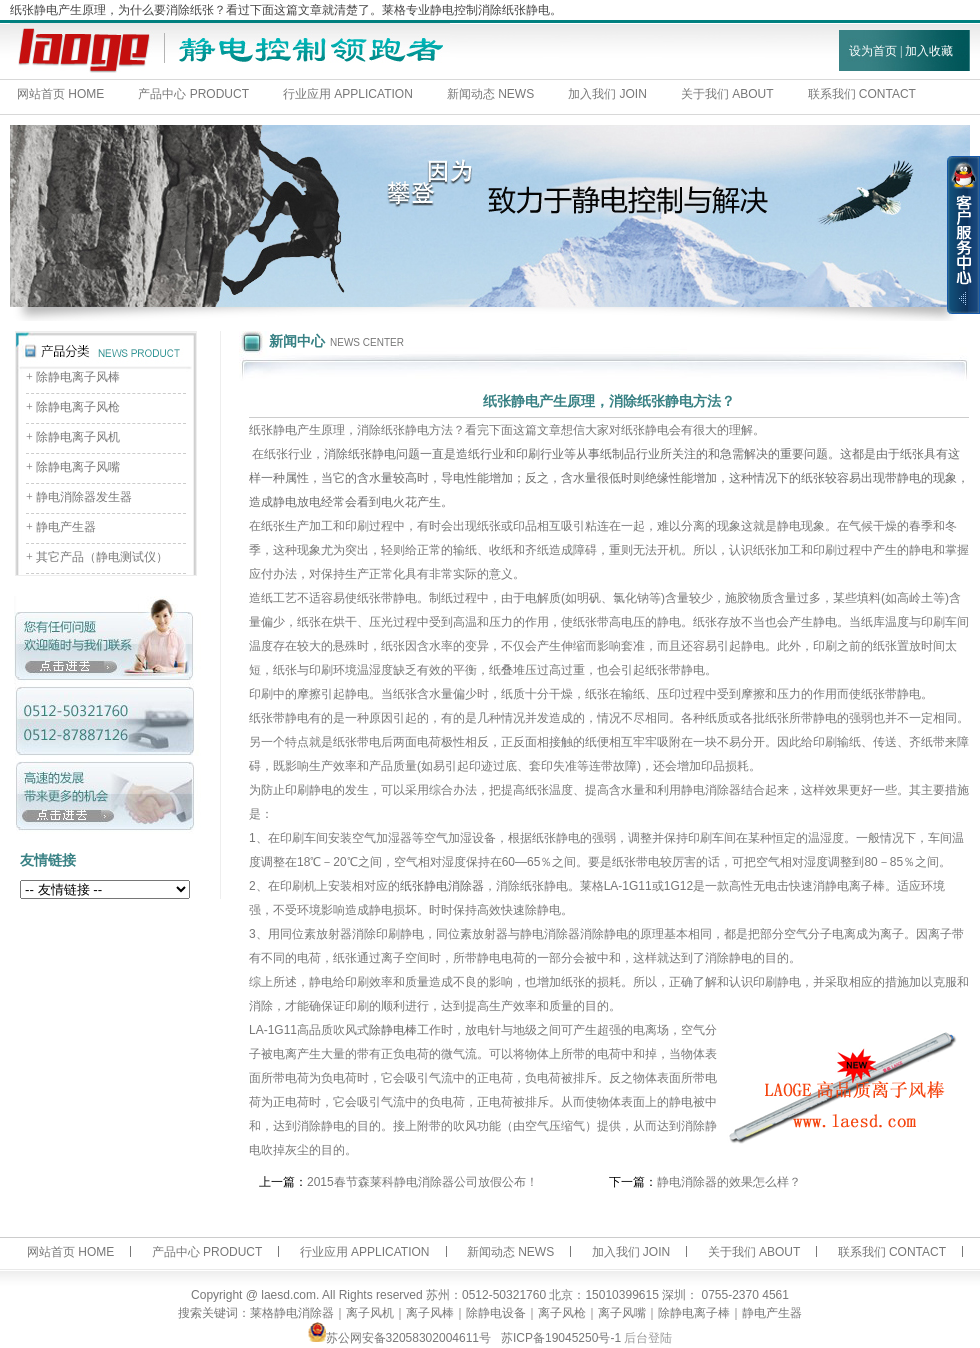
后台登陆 (648, 1338)
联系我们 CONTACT (892, 1252)
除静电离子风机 (78, 437)
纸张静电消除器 (442, 886)
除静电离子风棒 (78, 377)
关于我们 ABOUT (727, 94)
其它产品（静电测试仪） (102, 557)
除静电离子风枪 (78, 407)
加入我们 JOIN (607, 94)
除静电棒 (393, 1030)
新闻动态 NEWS (490, 94)
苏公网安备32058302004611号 (399, 1338)
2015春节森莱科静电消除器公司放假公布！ (422, 1182)
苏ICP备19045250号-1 (561, 1338)
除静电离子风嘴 (78, 467)
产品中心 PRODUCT (193, 94)
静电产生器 (66, 527)
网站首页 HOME (60, 94)
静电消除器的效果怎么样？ (729, 1182)
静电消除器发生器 (84, 497)
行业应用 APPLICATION (348, 94)
